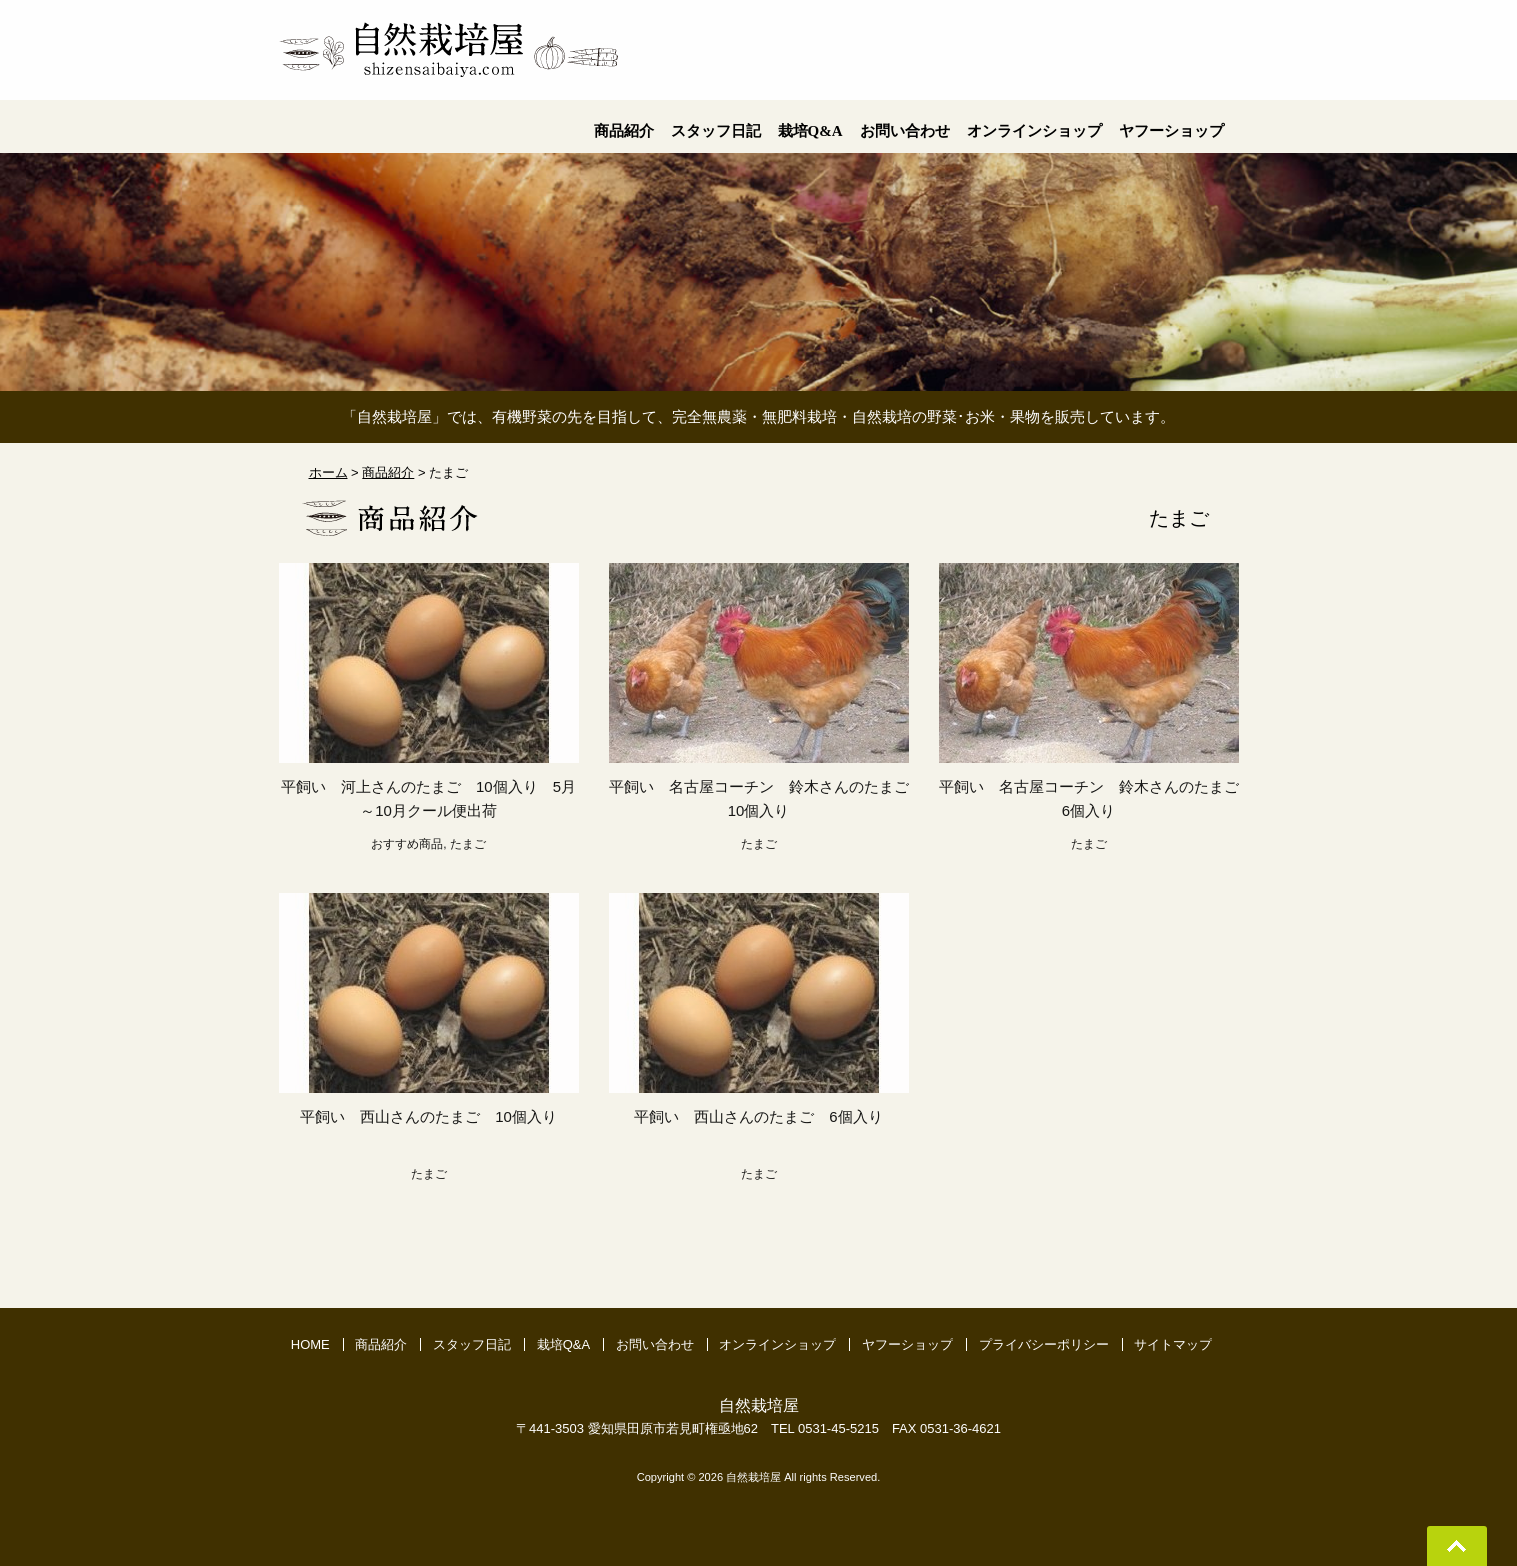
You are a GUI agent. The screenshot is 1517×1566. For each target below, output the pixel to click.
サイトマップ (1173, 1344)
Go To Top (1457, 1546)
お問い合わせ (655, 1344)
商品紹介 (381, 1344)
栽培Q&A (563, 1344)
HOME (310, 1344)
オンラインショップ (777, 1344)
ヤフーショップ (907, 1344)
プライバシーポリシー (1044, 1344)
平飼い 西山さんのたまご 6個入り (766, 1116)
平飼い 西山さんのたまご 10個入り (437, 1116)
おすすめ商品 (407, 844)
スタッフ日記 (472, 1344)
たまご (468, 844)
